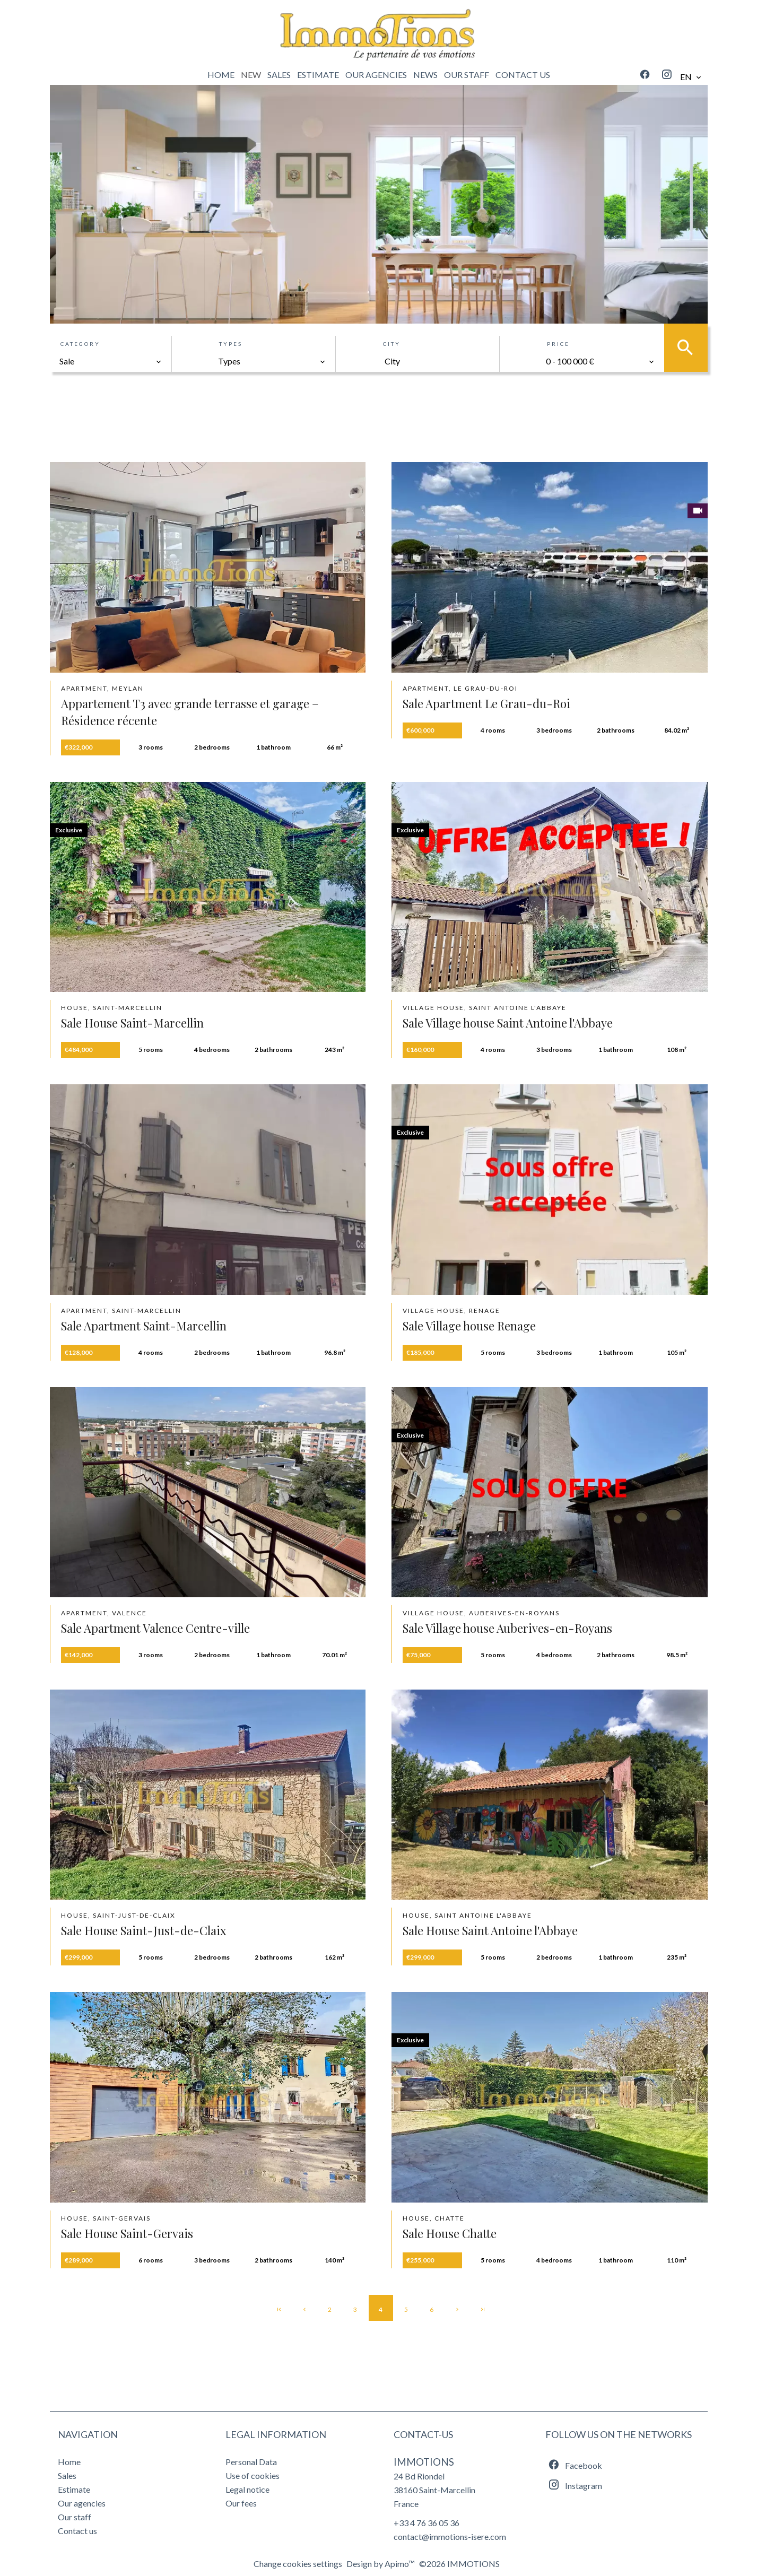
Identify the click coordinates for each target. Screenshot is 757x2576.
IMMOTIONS (424, 2462)
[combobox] (110, 361)
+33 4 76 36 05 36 (426, 2523)
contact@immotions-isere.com (450, 2536)
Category (80, 344)
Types (230, 344)
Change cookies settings (298, 2563)
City (392, 344)
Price (558, 344)
